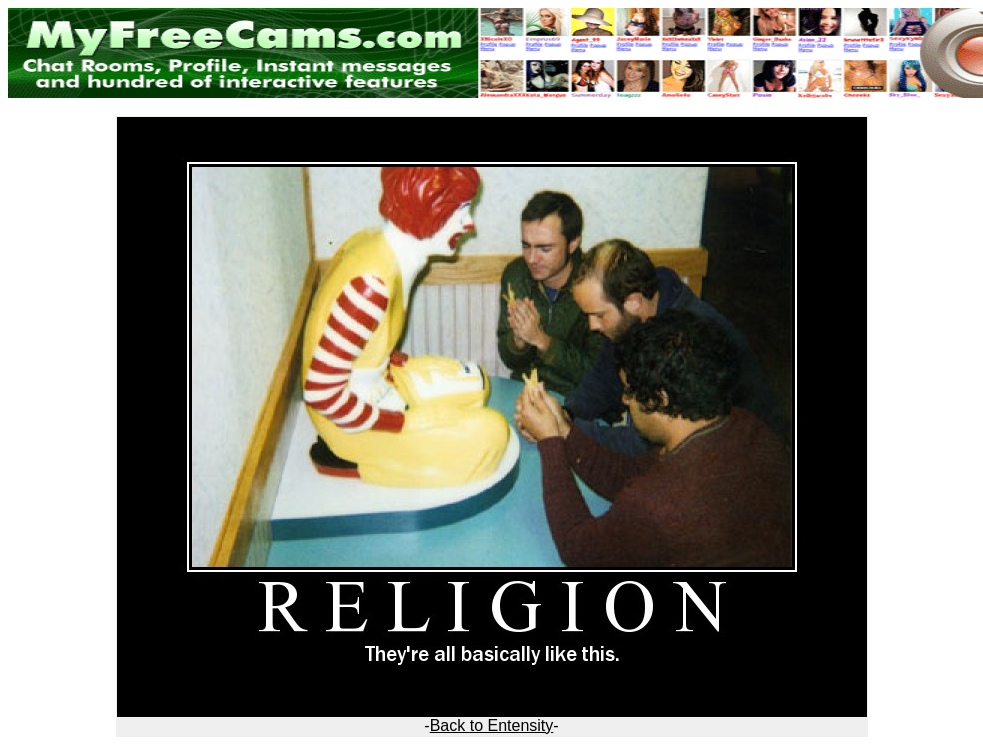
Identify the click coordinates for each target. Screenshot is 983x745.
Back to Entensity (492, 725)
